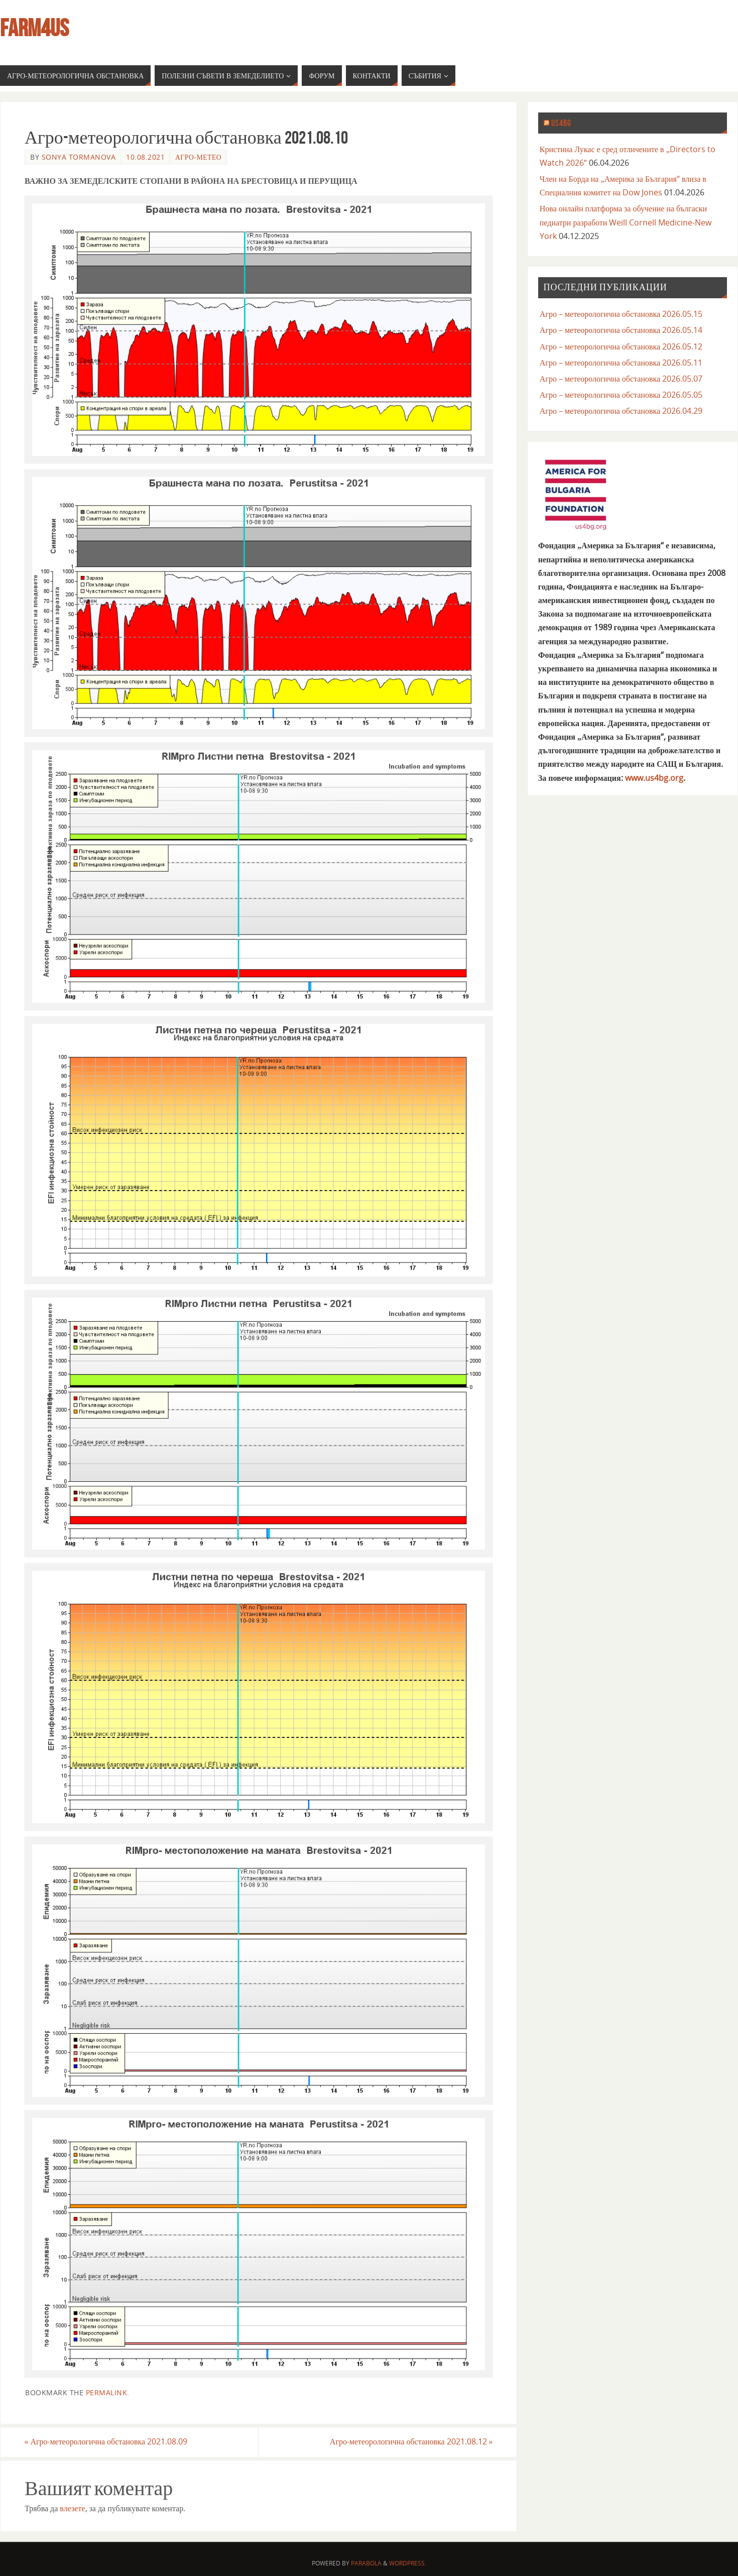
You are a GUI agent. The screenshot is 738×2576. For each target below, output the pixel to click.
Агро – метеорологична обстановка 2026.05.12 (621, 346)
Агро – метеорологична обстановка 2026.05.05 (621, 394)
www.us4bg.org (654, 777)
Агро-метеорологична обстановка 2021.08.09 (106, 2441)
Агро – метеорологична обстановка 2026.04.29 (621, 410)
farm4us (34, 28)
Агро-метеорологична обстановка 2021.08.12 (411, 2441)
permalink (107, 2392)
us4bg (561, 123)
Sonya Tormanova (79, 157)
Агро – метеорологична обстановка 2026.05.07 (621, 378)
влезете (72, 2508)
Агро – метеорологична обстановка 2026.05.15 (621, 313)
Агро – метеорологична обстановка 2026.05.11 (621, 362)
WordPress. (407, 2563)
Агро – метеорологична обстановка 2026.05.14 (621, 329)
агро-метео (198, 157)
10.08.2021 (145, 157)
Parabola (366, 2563)
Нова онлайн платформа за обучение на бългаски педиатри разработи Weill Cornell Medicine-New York (626, 222)
